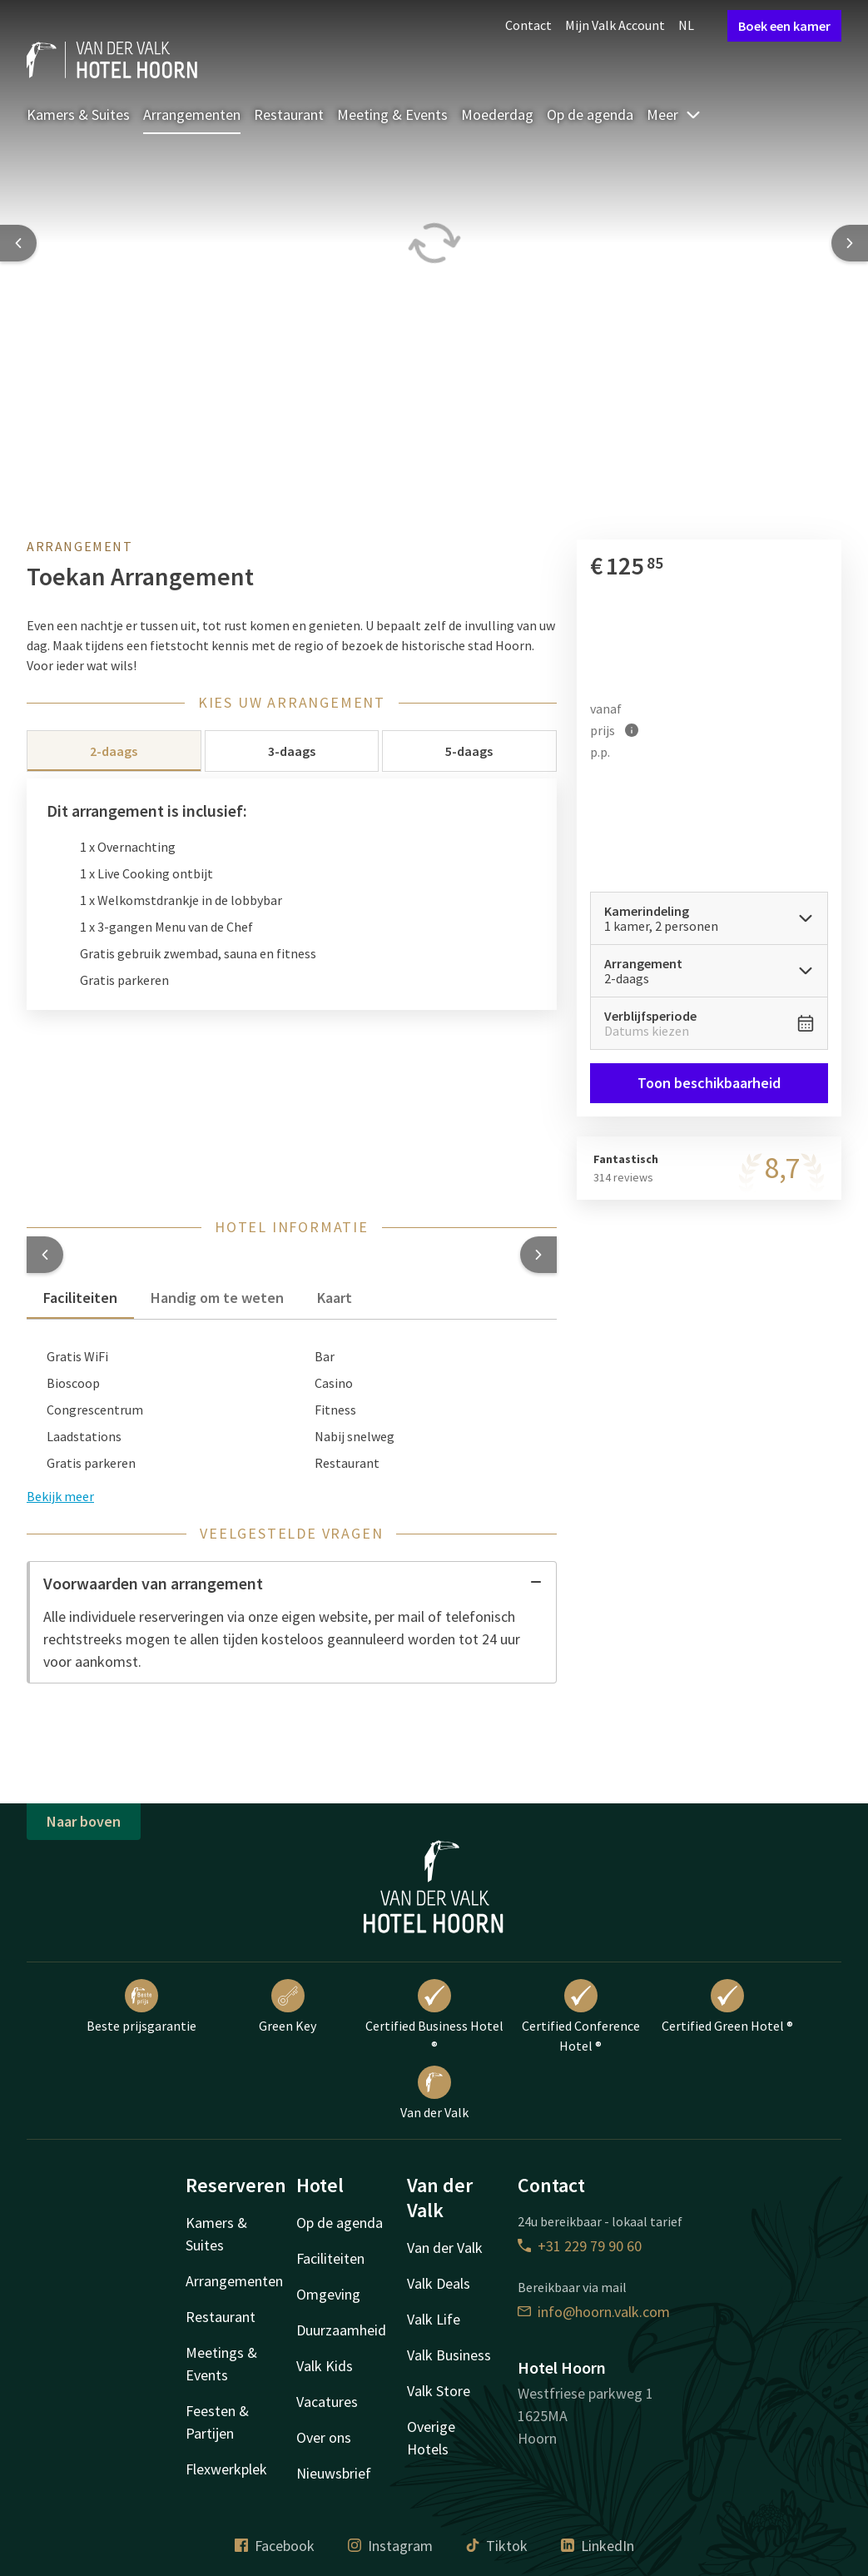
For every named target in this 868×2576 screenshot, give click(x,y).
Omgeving (328, 2294)
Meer (674, 114)
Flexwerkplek (226, 2469)
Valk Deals (438, 2283)
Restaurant (289, 114)
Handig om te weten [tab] (217, 1297)
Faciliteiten (330, 2258)
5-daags (469, 751)
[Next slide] (849, 243)
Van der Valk (434, 2093)
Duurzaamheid (341, 2330)
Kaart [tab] (334, 1297)
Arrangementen (192, 114)
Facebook (275, 2545)
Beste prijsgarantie (141, 2006)
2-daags (113, 751)
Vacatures (327, 2401)
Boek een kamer (784, 25)
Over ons (323, 2437)
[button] (45, 1254)
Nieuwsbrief (333, 2473)
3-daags (291, 751)
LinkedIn (597, 2545)
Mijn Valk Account (615, 25)
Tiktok (497, 2545)
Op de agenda (590, 114)
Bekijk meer (60, 1496)
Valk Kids (324, 2365)
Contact (528, 25)
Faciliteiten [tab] (80, 1297)
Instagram (390, 2545)
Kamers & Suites (78, 114)
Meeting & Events (392, 114)
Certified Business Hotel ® (434, 2016)
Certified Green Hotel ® (727, 2006)
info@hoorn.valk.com (594, 2311)
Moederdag (497, 114)
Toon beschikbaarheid (709, 1082)
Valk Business (449, 2355)
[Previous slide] (18, 243)
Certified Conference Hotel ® (581, 2016)
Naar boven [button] (84, 1821)
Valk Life (433, 2319)
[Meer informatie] (631, 729)
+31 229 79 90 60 (580, 2245)
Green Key (287, 2006)
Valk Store (438, 2390)
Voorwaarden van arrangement (293, 1583)
